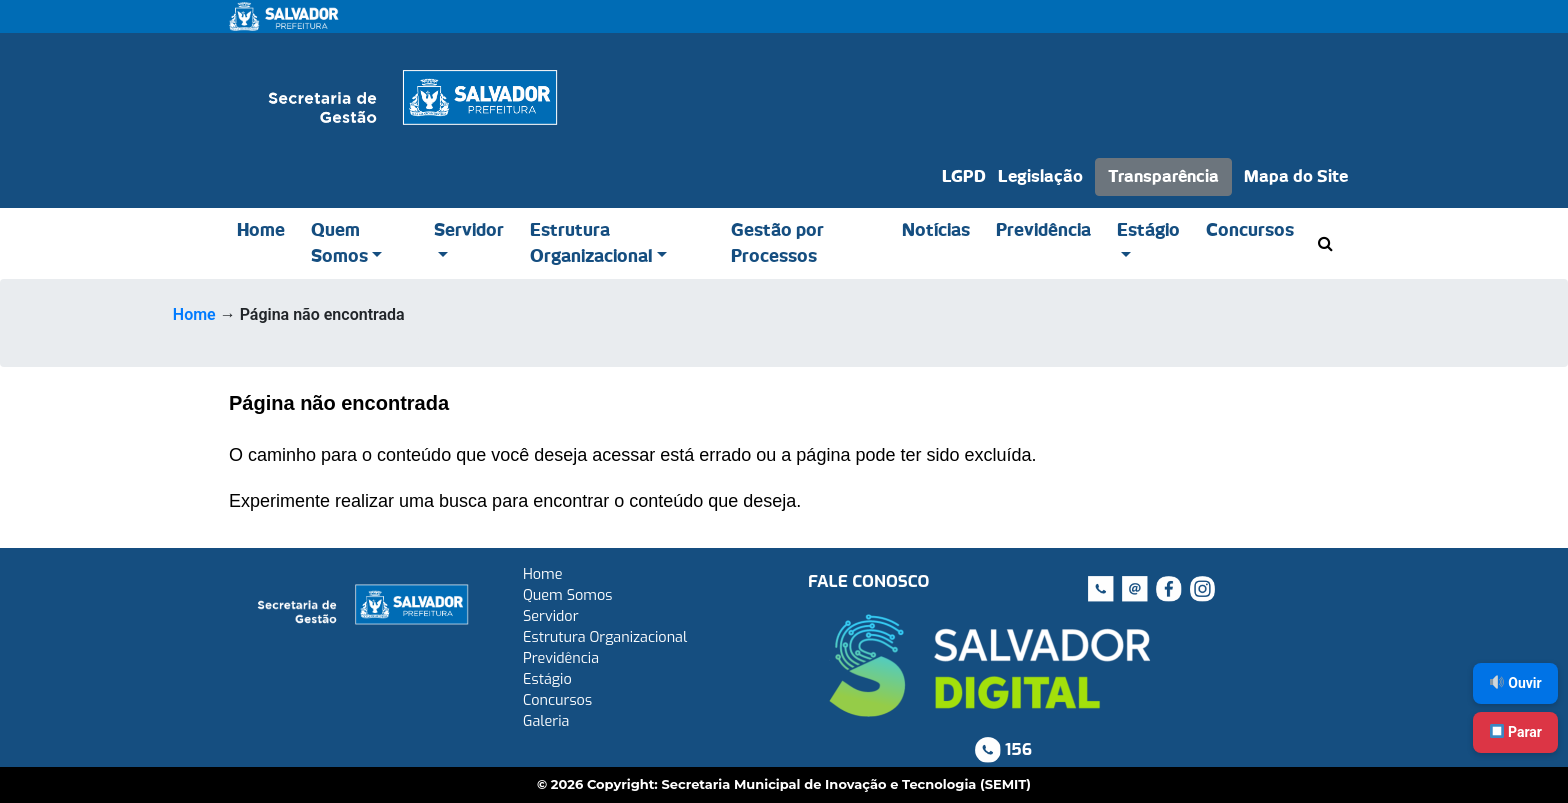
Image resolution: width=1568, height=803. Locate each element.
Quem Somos (339, 243)
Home (261, 230)
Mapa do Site (1296, 177)
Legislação (1040, 177)
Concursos (1250, 230)
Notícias (936, 230)
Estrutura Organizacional (591, 243)
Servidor (469, 230)
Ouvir (1516, 683)
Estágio (1148, 230)
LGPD (964, 177)
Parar (1516, 732)
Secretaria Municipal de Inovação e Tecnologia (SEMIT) (846, 784)
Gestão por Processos (777, 243)
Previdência (1043, 230)
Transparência (1163, 177)
